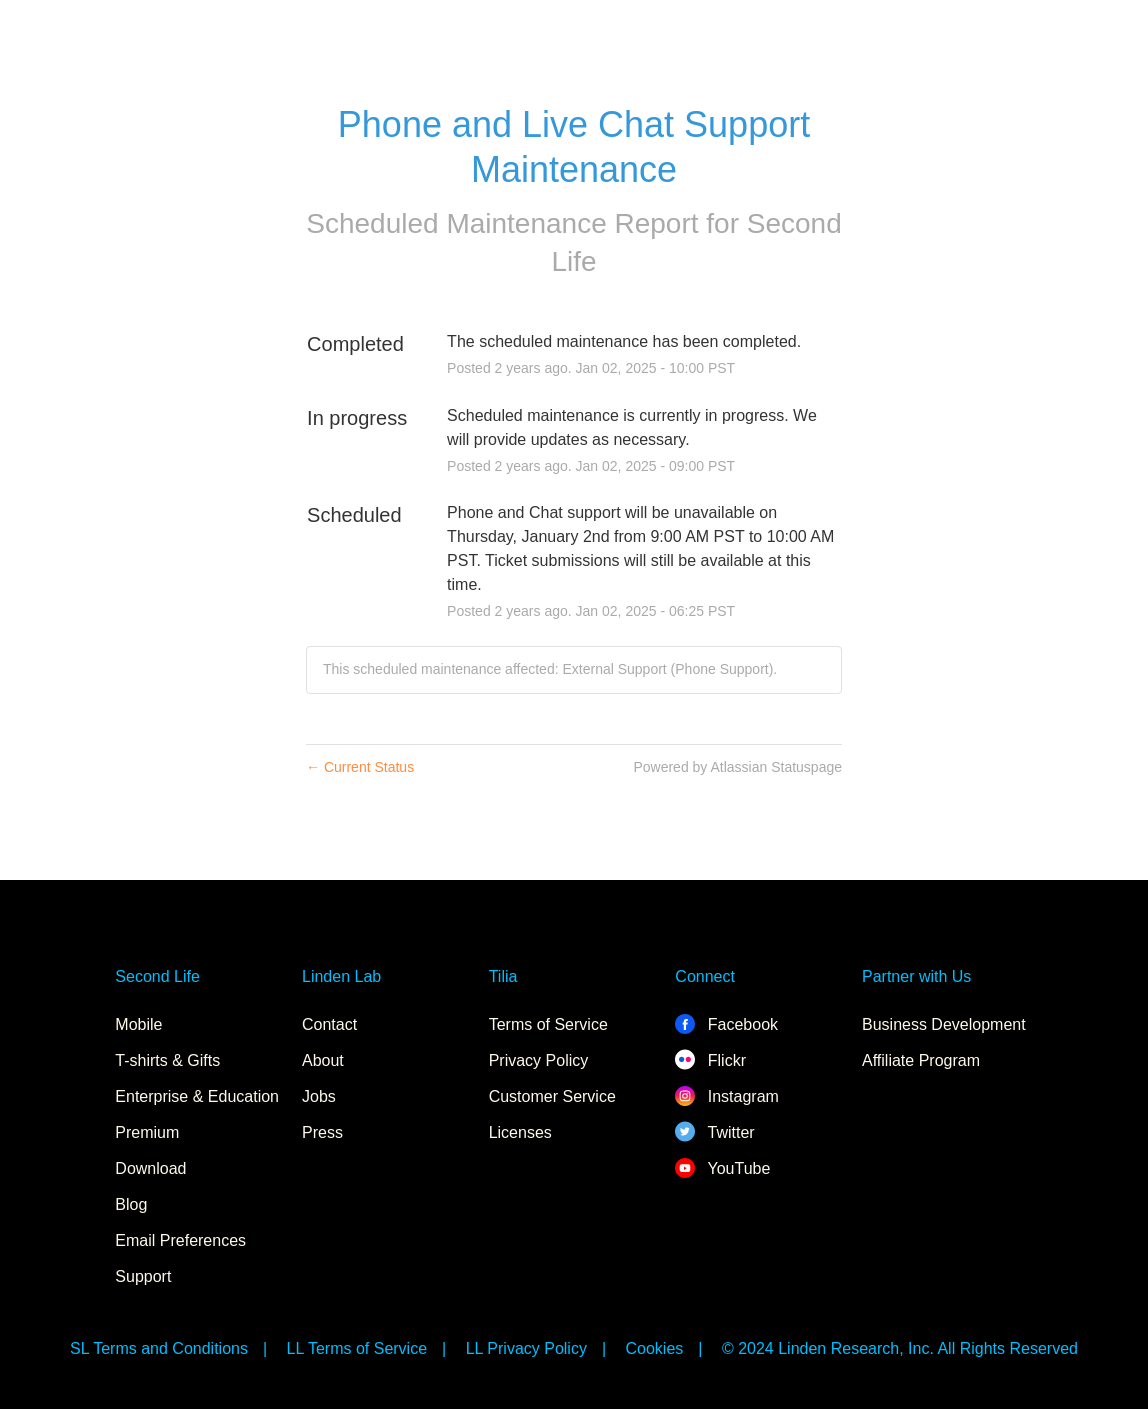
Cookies (655, 1348)
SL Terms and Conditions (159, 1348)
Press (322, 1132)
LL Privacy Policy (526, 1348)
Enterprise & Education (197, 1096)
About (323, 1060)
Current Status (360, 767)
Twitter (714, 1132)
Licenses (520, 1132)
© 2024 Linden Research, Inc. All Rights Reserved (900, 1348)
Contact (329, 1024)
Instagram (727, 1096)
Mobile (138, 1024)
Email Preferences (180, 1240)
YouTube (722, 1168)
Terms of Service (548, 1024)
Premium (147, 1132)
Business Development (944, 1024)
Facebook (726, 1024)
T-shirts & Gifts (167, 1060)
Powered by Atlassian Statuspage (737, 767)
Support (143, 1276)
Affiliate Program (921, 1060)
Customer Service (552, 1096)
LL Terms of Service (357, 1348)
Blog (131, 1204)
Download (150, 1168)
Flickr (710, 1060)
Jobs (319, 1096)
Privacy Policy (539, 1060)
